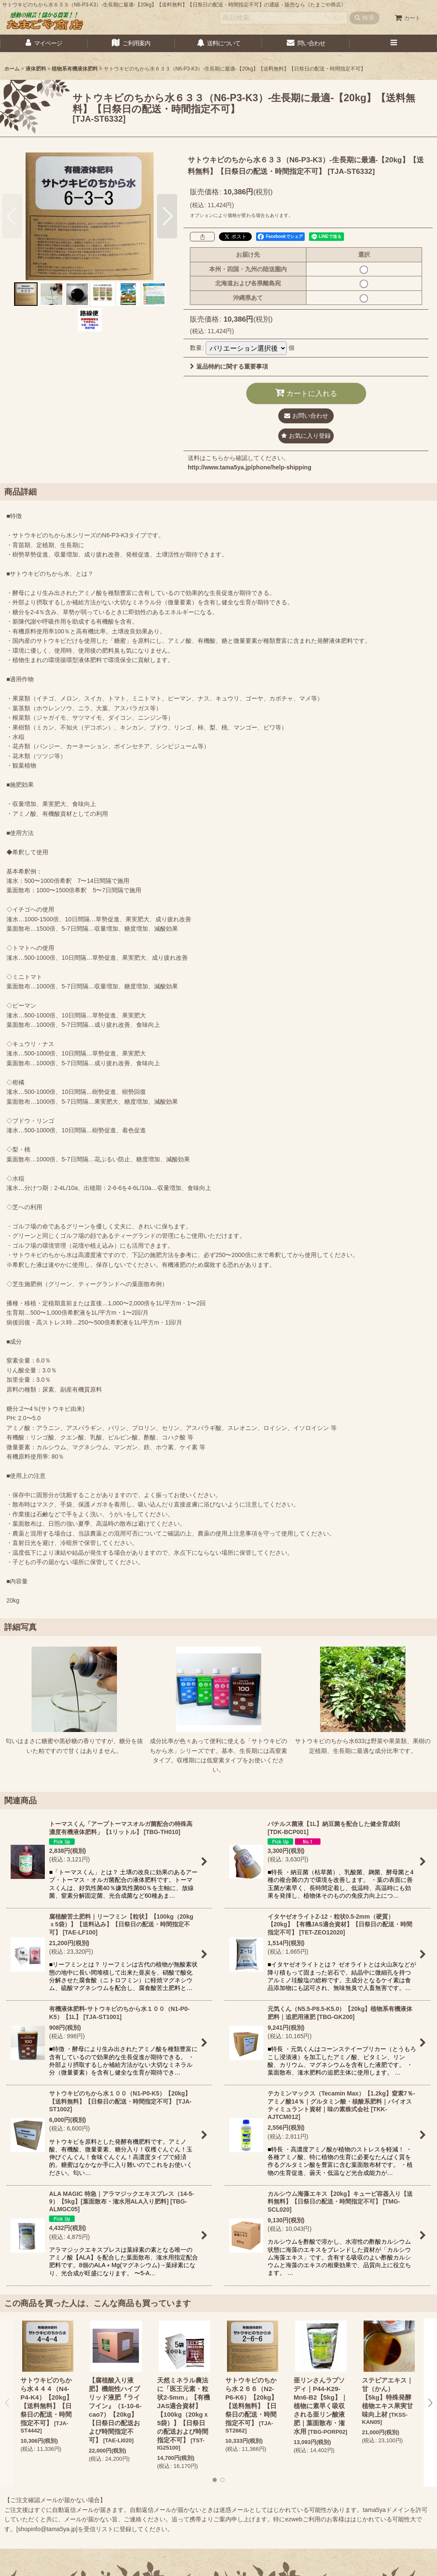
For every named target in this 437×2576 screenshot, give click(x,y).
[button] (393, 43)
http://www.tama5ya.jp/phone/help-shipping (249, 467)
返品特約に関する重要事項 (229, 366)
